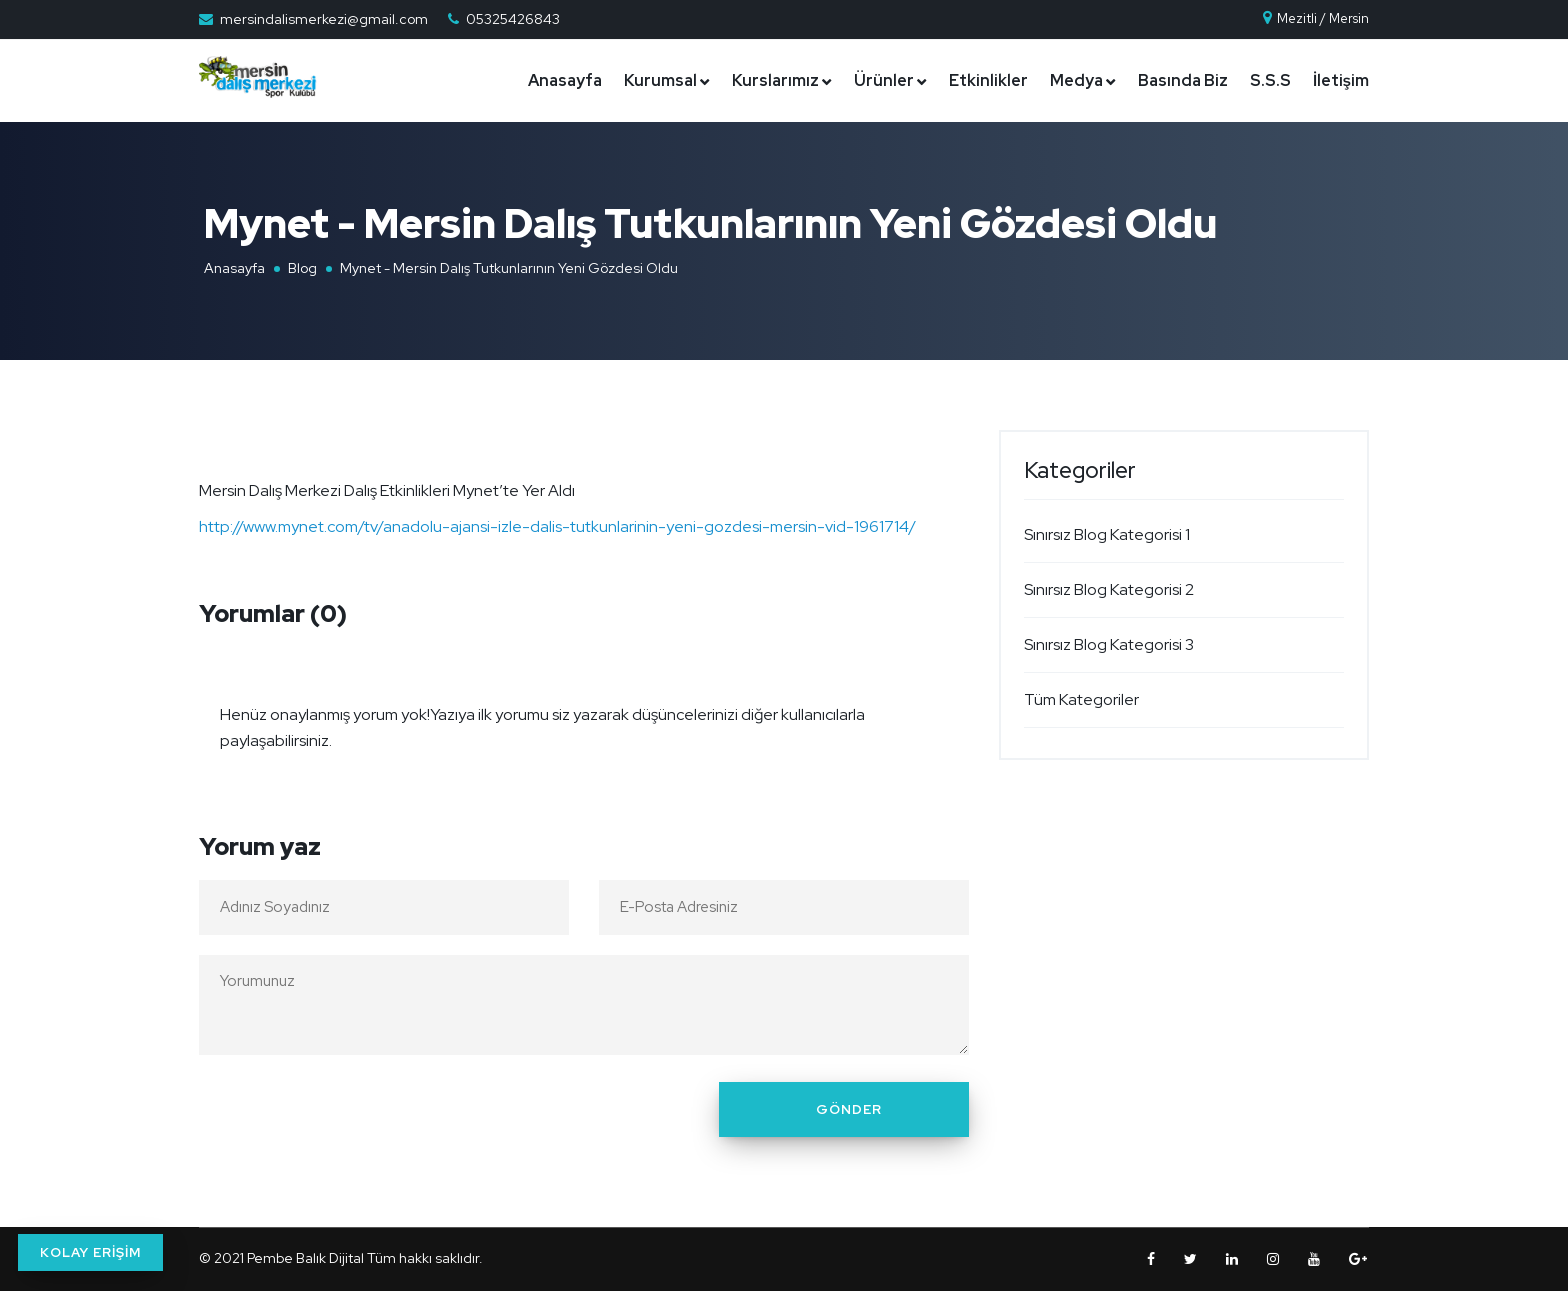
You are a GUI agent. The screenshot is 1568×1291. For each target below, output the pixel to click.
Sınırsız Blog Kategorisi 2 (1109, 589)
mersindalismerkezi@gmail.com (324, 19)
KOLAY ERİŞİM (90, 1252)
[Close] (948, 702)
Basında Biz (1183, 80)
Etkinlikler (988, 80)
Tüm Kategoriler (1081, 699)
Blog (302, 268)
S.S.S (1270, 80)
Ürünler (884, 80)
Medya (1076, 80)
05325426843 (513, 19)
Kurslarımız (775, 80)
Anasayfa (565, 80)
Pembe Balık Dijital (305, 1258)
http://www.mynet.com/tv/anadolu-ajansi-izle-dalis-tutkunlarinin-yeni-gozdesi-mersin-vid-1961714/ (557, 526)
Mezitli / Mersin (1315, 18)
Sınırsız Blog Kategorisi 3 (1109, 644)
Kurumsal (660, 80)
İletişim (1341, 80)
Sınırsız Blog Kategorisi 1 (1107, 534)
